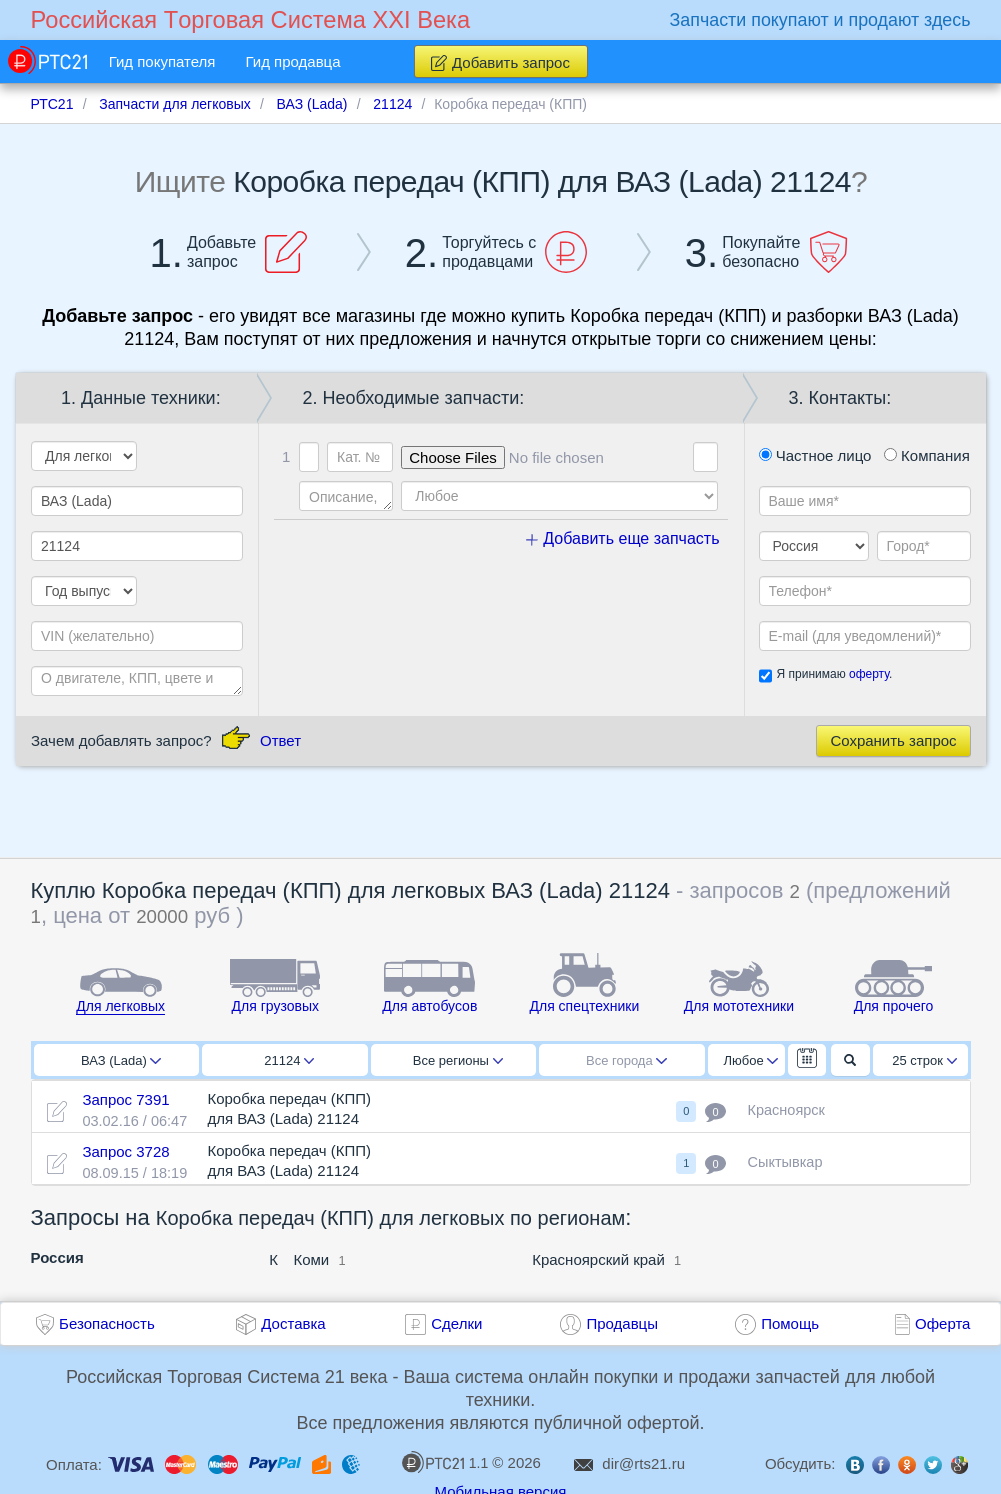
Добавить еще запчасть (623, 538)
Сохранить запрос (893, 740)
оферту (869, 674)
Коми (311, 1259)
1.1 (445, 1462)
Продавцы (622, 1323)
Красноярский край (598, 1259)
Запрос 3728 (125, 1151)
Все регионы (458, 1060)
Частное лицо (815, 455)
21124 (289, 1060)
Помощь (790, 1323)
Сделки (456, 1323)
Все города (626, 1060)
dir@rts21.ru (643, 1463)
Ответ (280, 740)
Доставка (293, 1323)
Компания (927, 455)
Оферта (942, 1323)
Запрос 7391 (125, 1099)
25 (924, 1060)
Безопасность (107, 1323)
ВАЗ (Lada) (121, 1060)
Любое (751, 1060)
